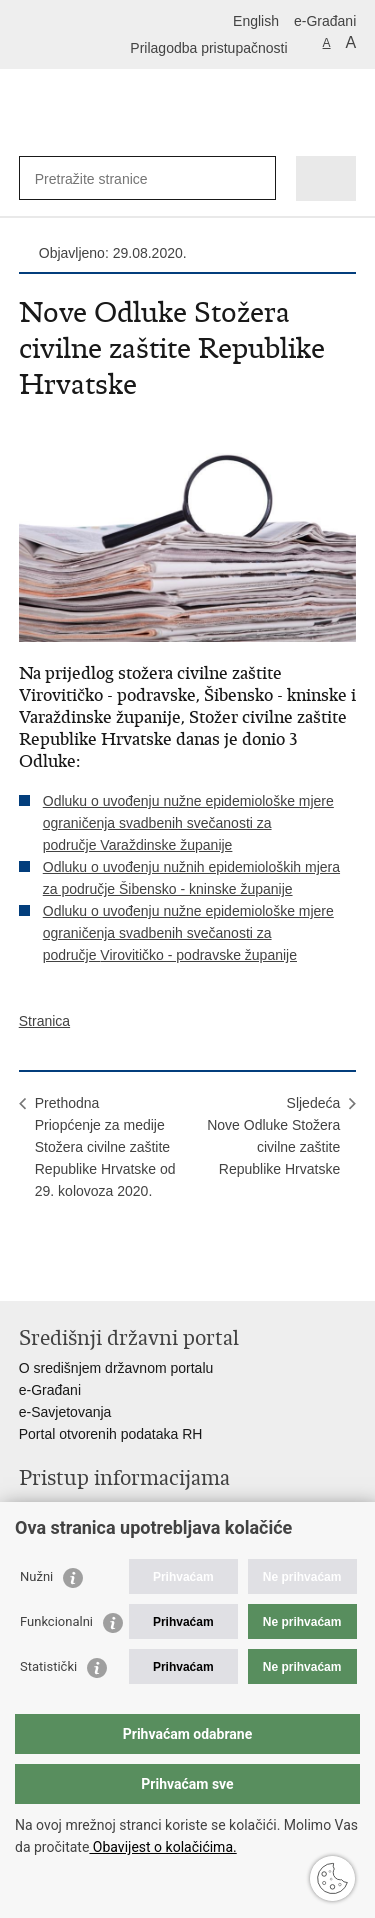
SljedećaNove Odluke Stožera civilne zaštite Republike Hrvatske (273, 1136)
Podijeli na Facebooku (72, 1269)
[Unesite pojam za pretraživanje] (107, 178)
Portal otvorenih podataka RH (111, 1434)
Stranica (44, 1021)
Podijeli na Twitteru (115, 1269)
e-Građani (325, 21)
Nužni (36, 1576)
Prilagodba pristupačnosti (208, 48)
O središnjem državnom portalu (116, 1368)
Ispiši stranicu (29, 1269)
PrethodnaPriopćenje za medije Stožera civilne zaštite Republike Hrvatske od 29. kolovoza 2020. (105, 1147)
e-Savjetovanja (65, 1412)
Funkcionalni (56, 1621)
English (256, 21)
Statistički (48, 1666)
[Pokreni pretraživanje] (256, 178)
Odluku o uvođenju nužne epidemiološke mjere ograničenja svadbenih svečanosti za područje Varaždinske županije (188, 823)
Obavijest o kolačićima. (162, 1847)
